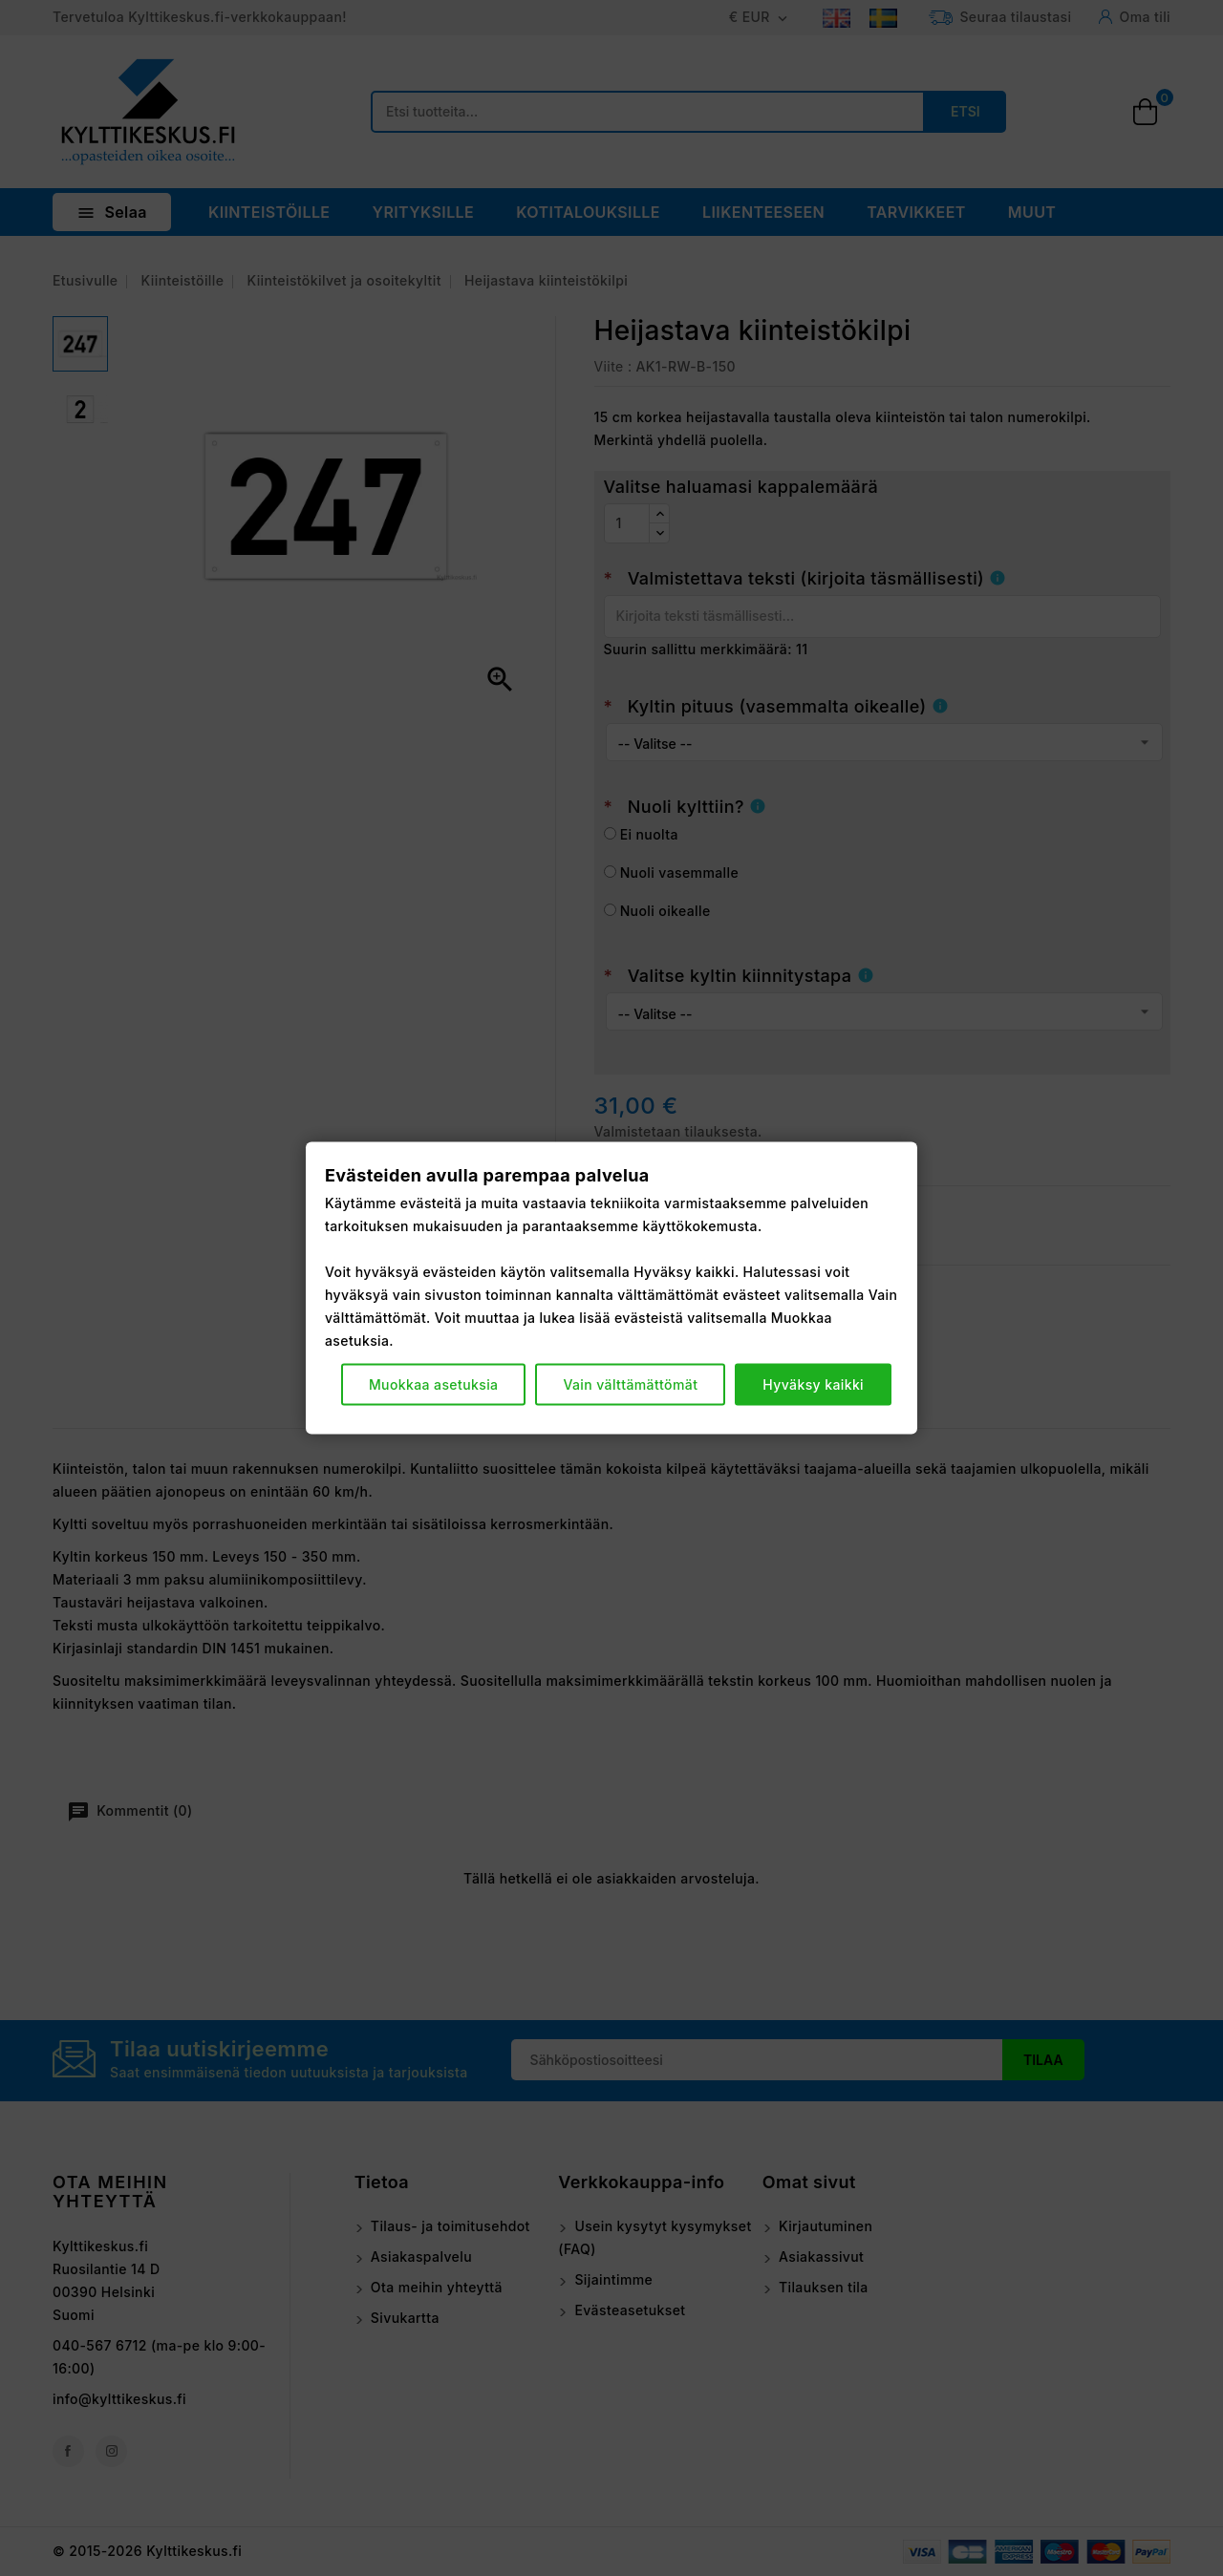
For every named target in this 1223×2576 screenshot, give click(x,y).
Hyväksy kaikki (813, 1384)
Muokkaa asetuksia (434, 1384)
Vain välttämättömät (630, 1384)
